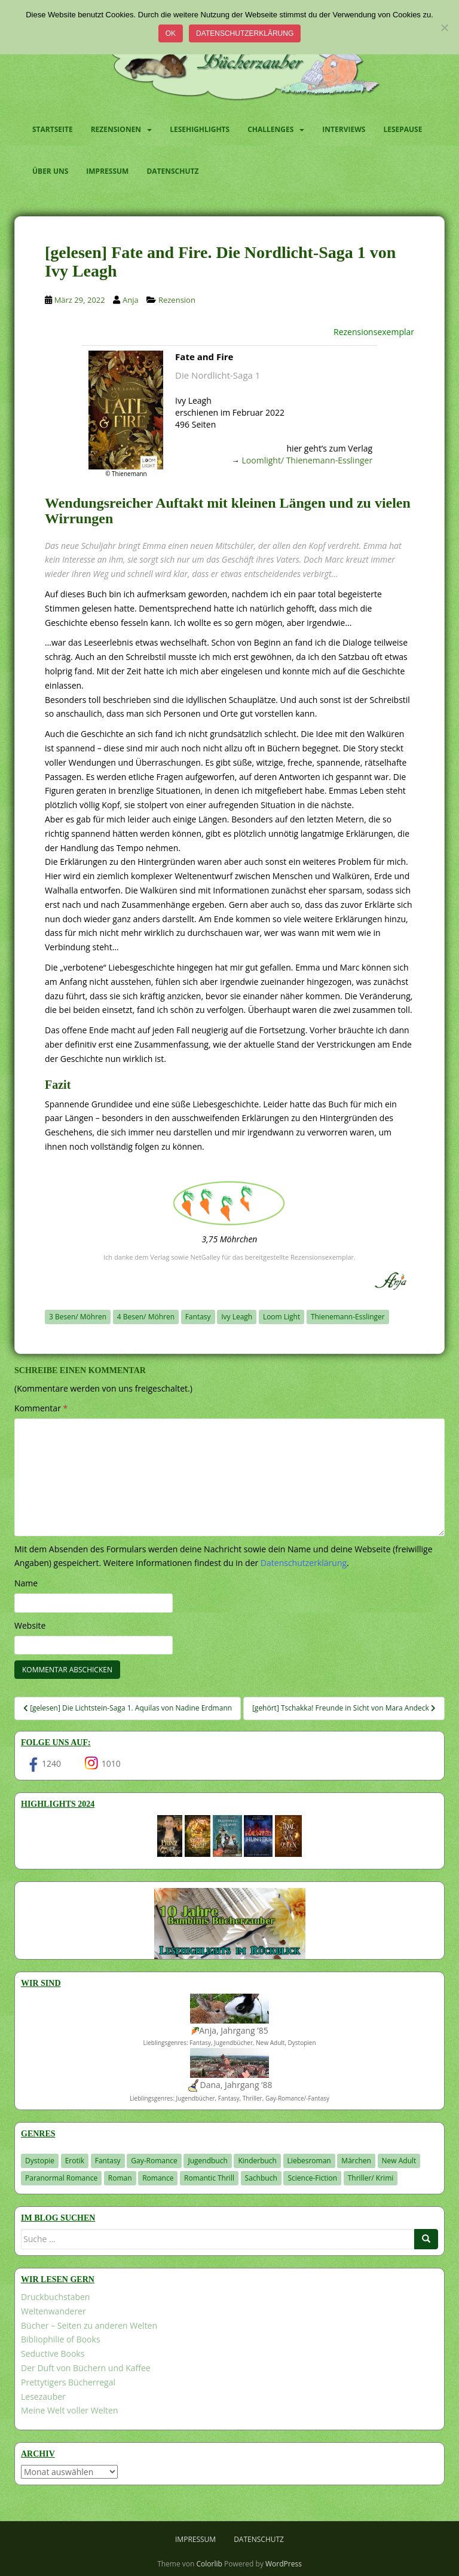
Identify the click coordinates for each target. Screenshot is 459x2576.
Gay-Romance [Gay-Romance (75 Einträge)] (154, 2161)
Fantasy (198, 1317)
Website (29, 1625)
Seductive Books (52, 2353)
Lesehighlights (200, 129)
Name (26, 1583)
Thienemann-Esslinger (348, 1317)
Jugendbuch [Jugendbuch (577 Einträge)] (207, 2161)
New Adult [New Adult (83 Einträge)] (399, 2161)
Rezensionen (116, 129)
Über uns (50, 171)
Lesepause (402, 129)
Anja (131, 299)
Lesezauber (43, 2396)
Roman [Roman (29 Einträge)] (120, 2178)
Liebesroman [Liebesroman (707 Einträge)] (309, 2161)
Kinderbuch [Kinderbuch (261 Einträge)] (257, 2161)
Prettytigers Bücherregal (68, 2382)
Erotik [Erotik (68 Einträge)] (74, 2161)
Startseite (52, 129)
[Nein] (444, 27)
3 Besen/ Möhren (77, 1317)
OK (171, 33)
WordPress (283, 2564)
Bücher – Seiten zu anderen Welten (89, 2325)
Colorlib (209, 2564)
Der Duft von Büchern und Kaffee (86, 2368)
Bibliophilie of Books (60, 2339)
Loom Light (281, 1317)
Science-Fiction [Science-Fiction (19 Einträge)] (312, 2178)
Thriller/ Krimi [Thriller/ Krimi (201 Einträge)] (371, 2178)
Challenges (270, 129)
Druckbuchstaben (55, 2296)
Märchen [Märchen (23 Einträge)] (356, 2161)
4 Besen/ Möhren (146, 1317)
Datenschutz (172, 171)
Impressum (107, 171)
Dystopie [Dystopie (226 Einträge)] (39, 2161)
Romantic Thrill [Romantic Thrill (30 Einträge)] (209, 2178)
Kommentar (41, 1408)
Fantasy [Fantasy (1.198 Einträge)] (108, 2161)
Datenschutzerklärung (244, 33)
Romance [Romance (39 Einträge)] (157, 2178)
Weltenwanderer (53, 2311)
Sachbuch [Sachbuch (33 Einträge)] (261, 2178)
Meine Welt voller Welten (69, 2410)
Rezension (176, 299)
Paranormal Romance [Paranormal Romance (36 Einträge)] (61, 2178)
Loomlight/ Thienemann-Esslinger (307, 460)
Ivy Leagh (236, 1317)
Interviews (343, 129)
